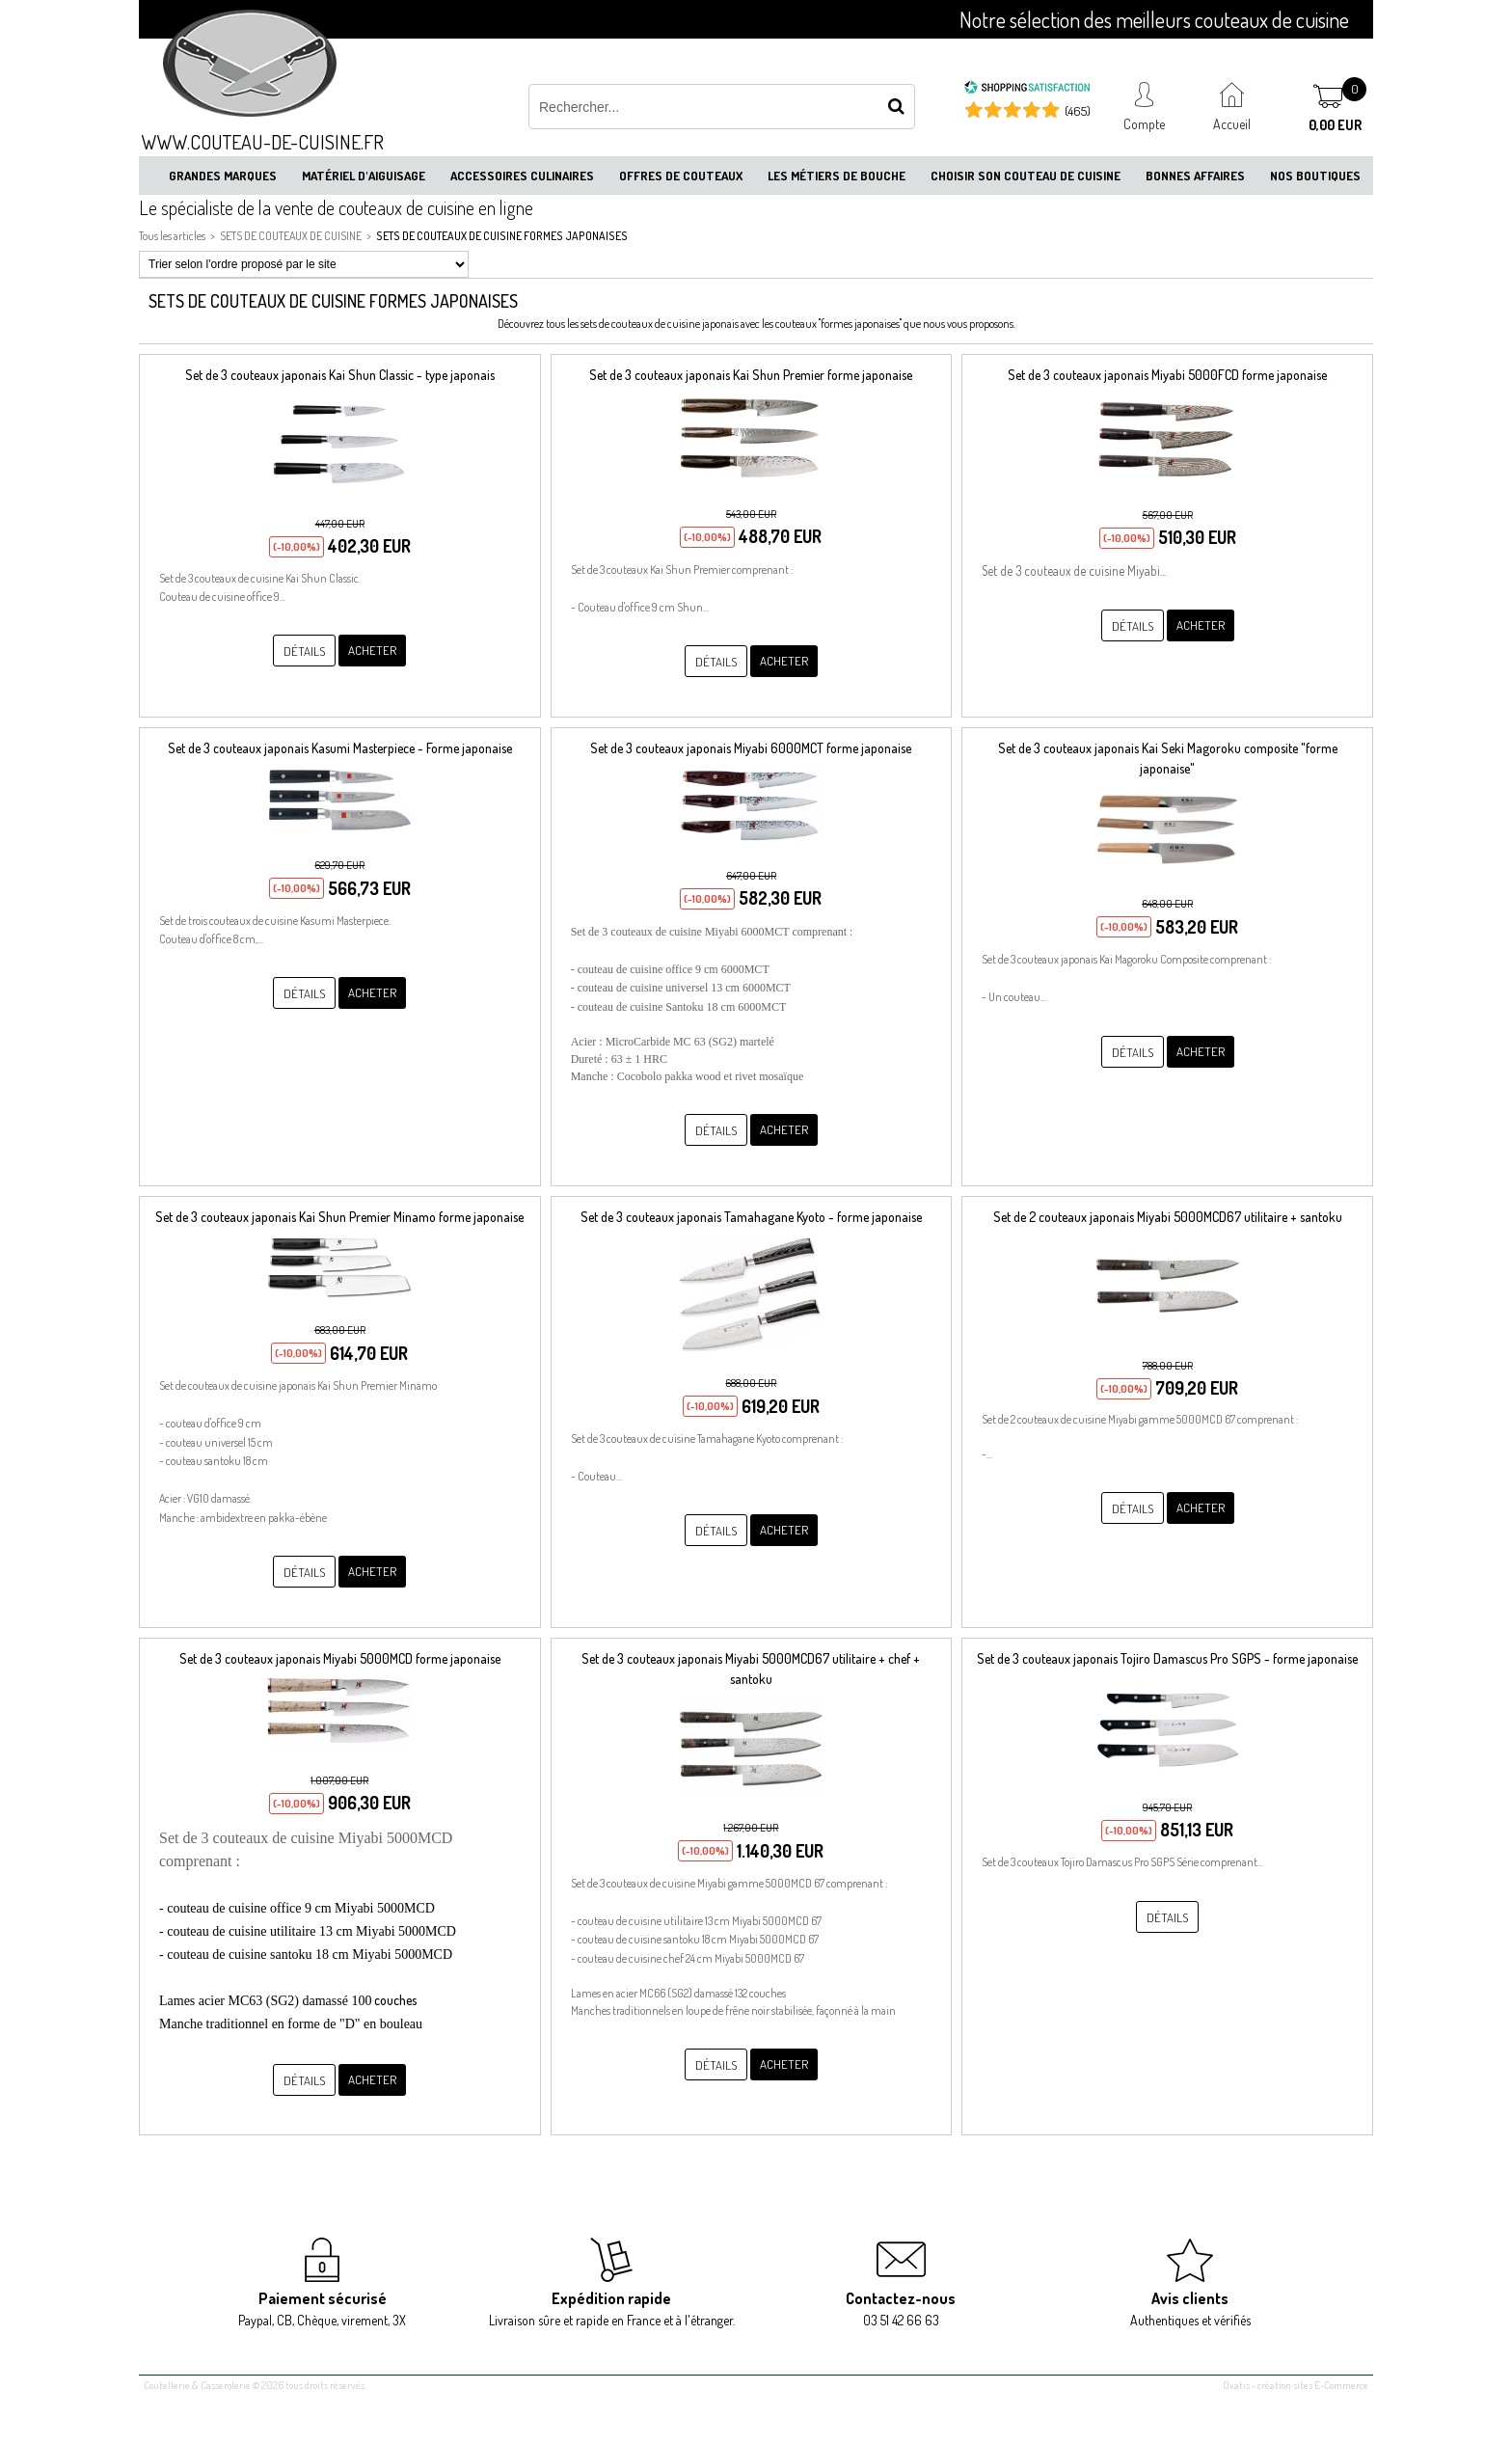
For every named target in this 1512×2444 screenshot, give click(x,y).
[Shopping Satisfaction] (1027, 89)
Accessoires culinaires (522, 175)
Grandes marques (223, 175)
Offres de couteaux (680, 175)
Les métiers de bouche (836, 175)
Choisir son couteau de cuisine (1025, 175)
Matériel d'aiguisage (363, 175)
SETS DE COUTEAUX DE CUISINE (291, 236)
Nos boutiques (1315, 175)
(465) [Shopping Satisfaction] (1078, 111)
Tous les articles (172, 236)
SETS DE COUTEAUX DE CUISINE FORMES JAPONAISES (502, 236)
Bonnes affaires (1195, 175)
